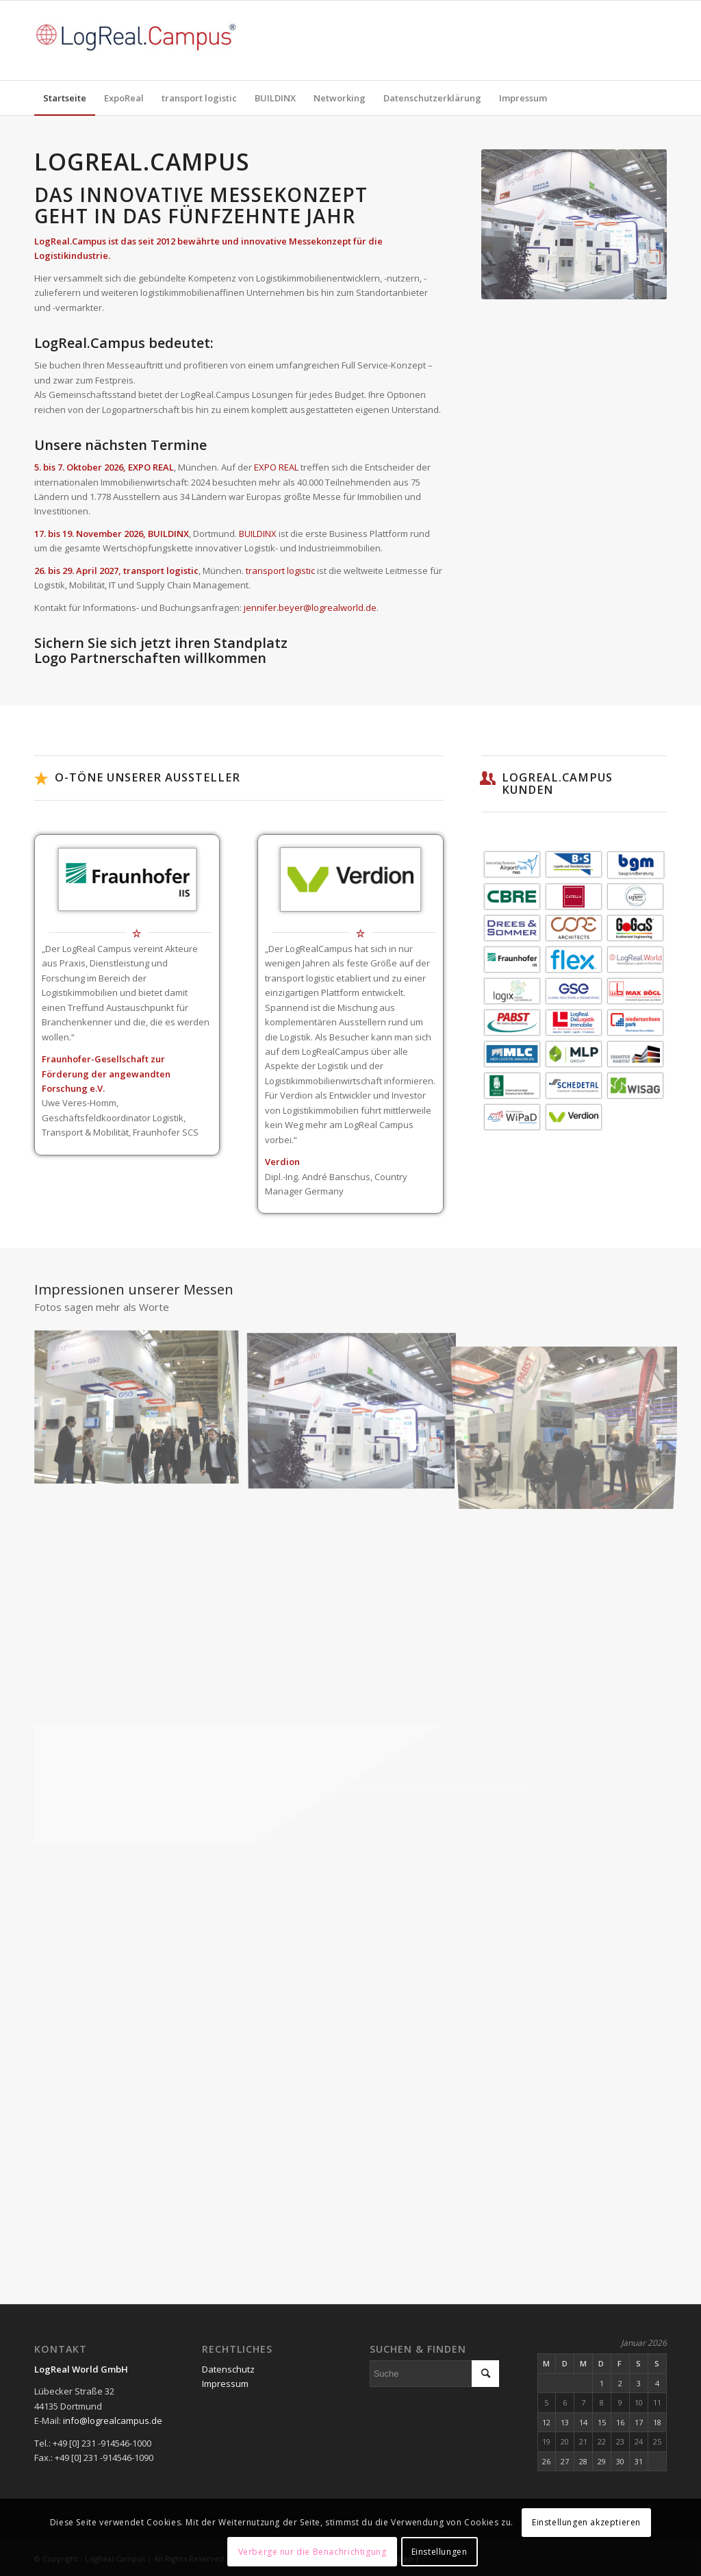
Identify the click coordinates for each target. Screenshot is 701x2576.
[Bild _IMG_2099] (141, 1413)
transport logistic (280, 570)
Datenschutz (228, 2369)
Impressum (225, 2383)
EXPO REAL (276, 467)
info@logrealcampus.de (112, 2420)
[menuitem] (64, 98)
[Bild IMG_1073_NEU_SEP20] (356, 1413)
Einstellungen (439, 2552)
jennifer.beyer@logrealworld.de (310, 607)
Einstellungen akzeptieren (586, 2522)
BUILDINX (258, 533)
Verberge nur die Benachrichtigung (312, 2552)
